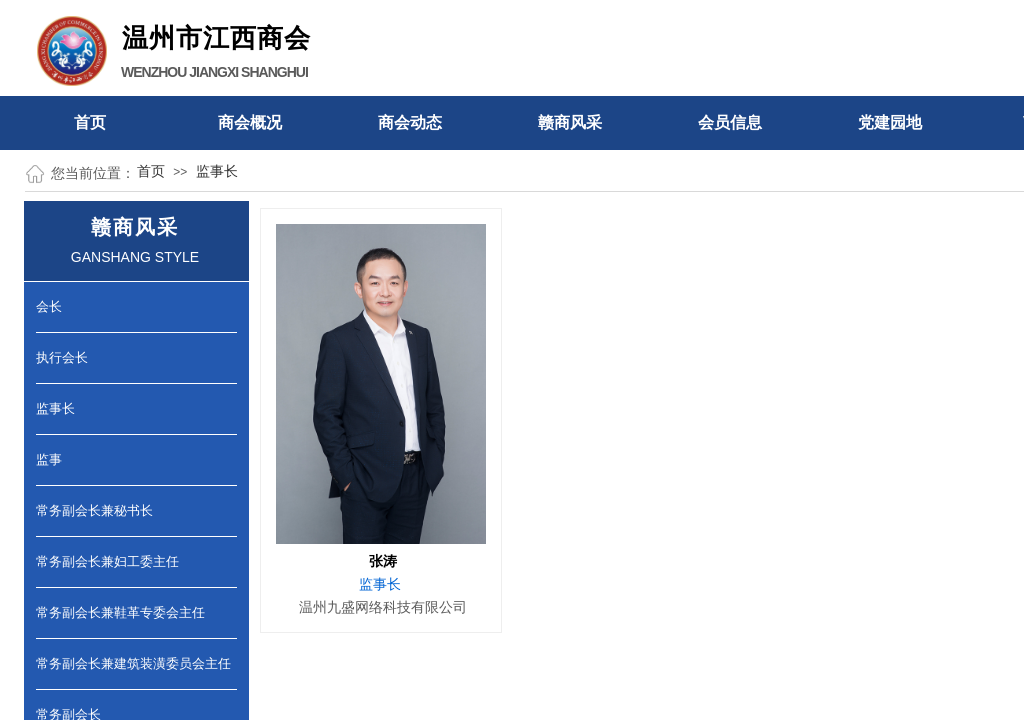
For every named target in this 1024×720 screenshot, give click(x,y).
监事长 (217, 171)
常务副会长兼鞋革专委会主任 (120, 612)
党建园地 (890, 122)
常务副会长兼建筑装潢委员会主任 (133, 663)
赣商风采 (570, 122)
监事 (49, 459)
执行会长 (62, 357)
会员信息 (730, 122)
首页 (90, 122)
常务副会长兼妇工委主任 (107, 561)
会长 (49, 306)
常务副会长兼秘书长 (94, 510)
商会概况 (250, 122)
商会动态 (410, 122)
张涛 (383, 561)
